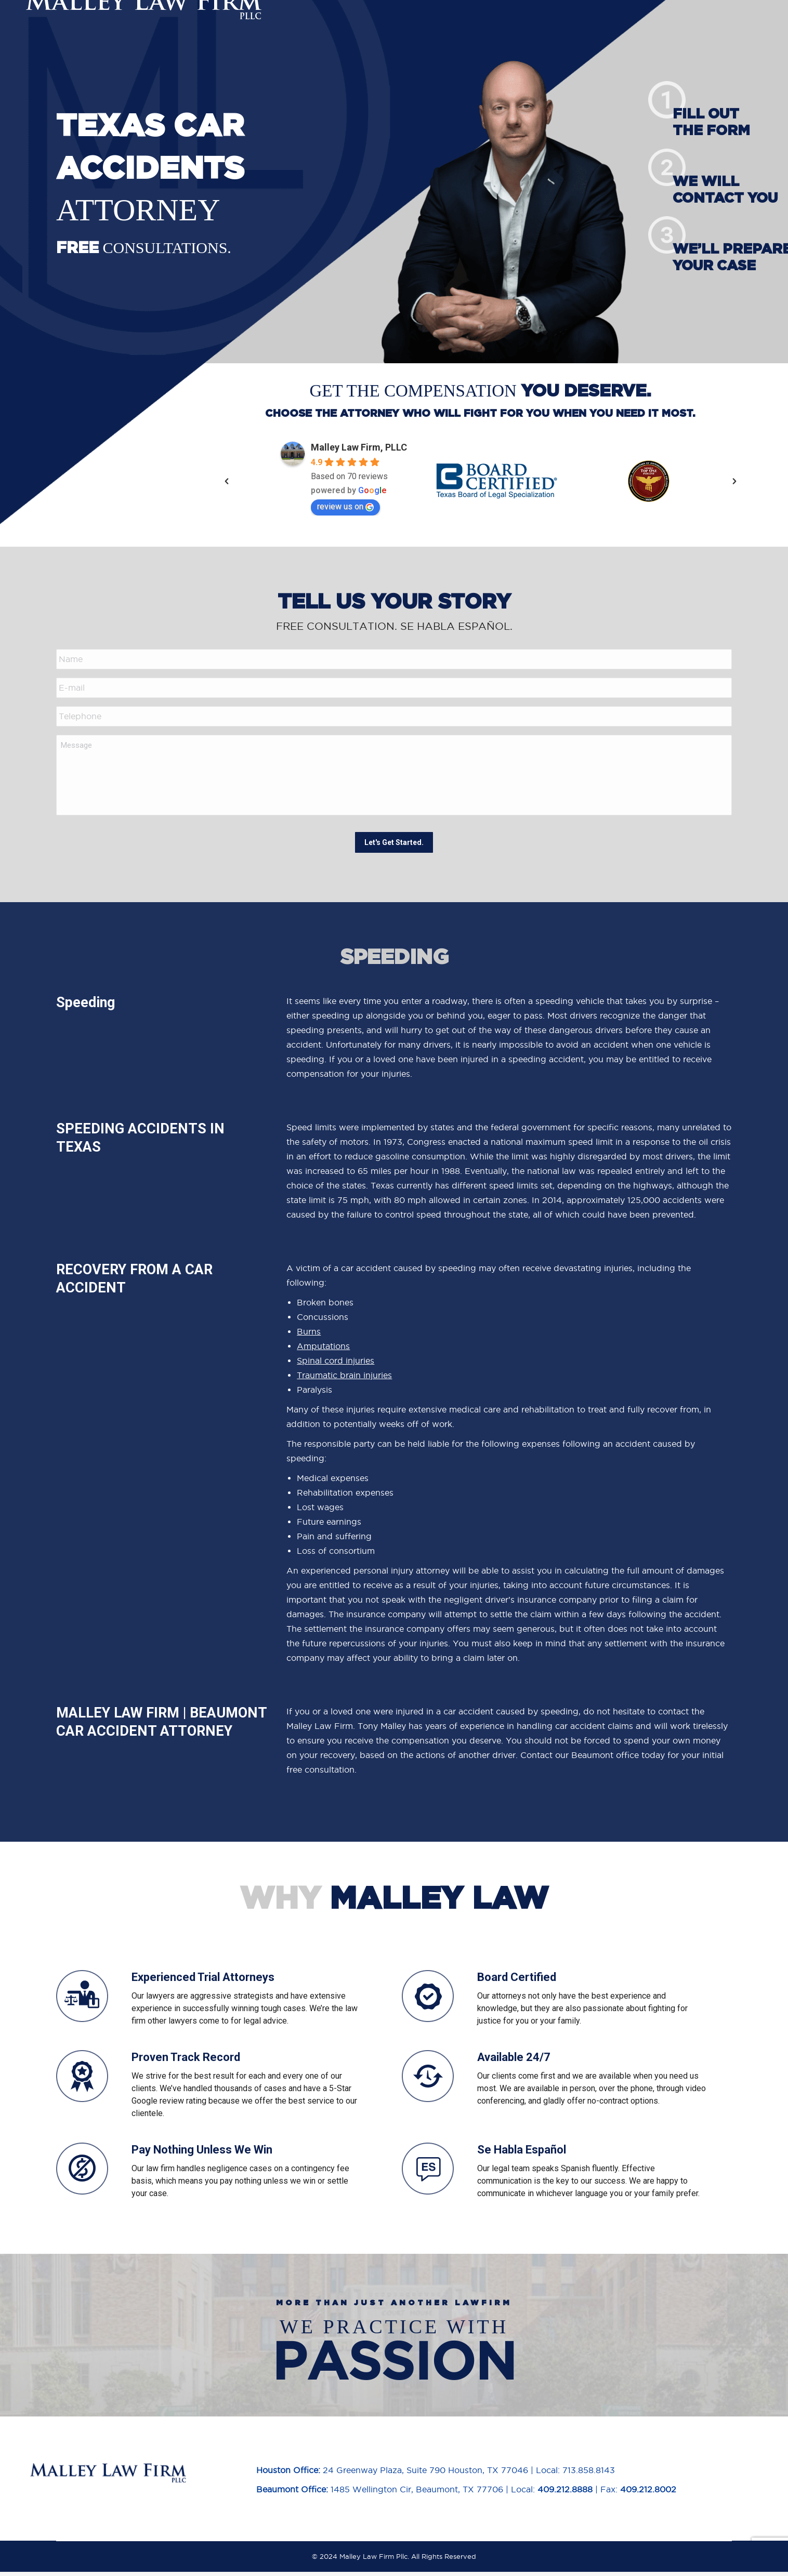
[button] (226, 481)
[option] (344, 481)
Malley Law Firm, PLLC (359, 447)
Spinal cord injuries (335, 1364)
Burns (309, 1335)
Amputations (323, 1350)
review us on (345, 506)
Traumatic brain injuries (344, 1379)
